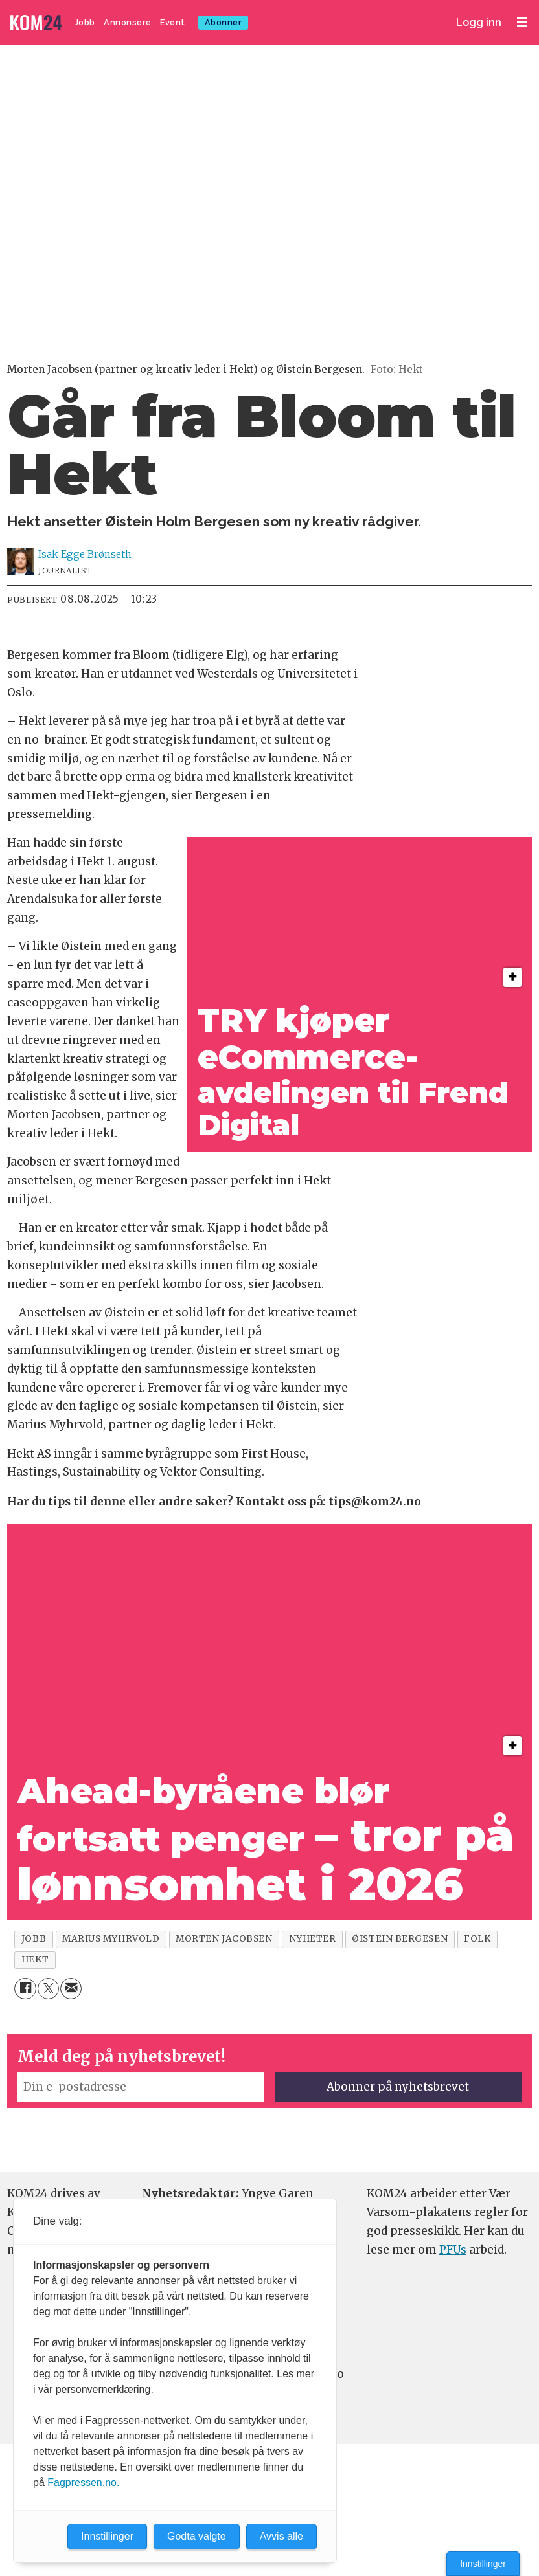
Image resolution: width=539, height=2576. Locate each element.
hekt (35, 1959)
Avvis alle (281, 2536)
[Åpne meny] (522, 22)
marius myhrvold (110, 1938)
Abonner (223, 22)
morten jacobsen (224, 1938)
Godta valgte (196, 2536)
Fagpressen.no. (83, 2482)
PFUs (452, 2250)
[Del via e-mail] (71, 1988)
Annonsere (128, 22)
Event (172, 22)
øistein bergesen (400, 1938)
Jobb (85, 22)
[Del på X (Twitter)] (48, 1988)
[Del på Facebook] (25, 1988)
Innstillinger (483, 2564)
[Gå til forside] (37, 23)
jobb (33, 1938)
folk (477, 1938)
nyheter (312, 1938)
